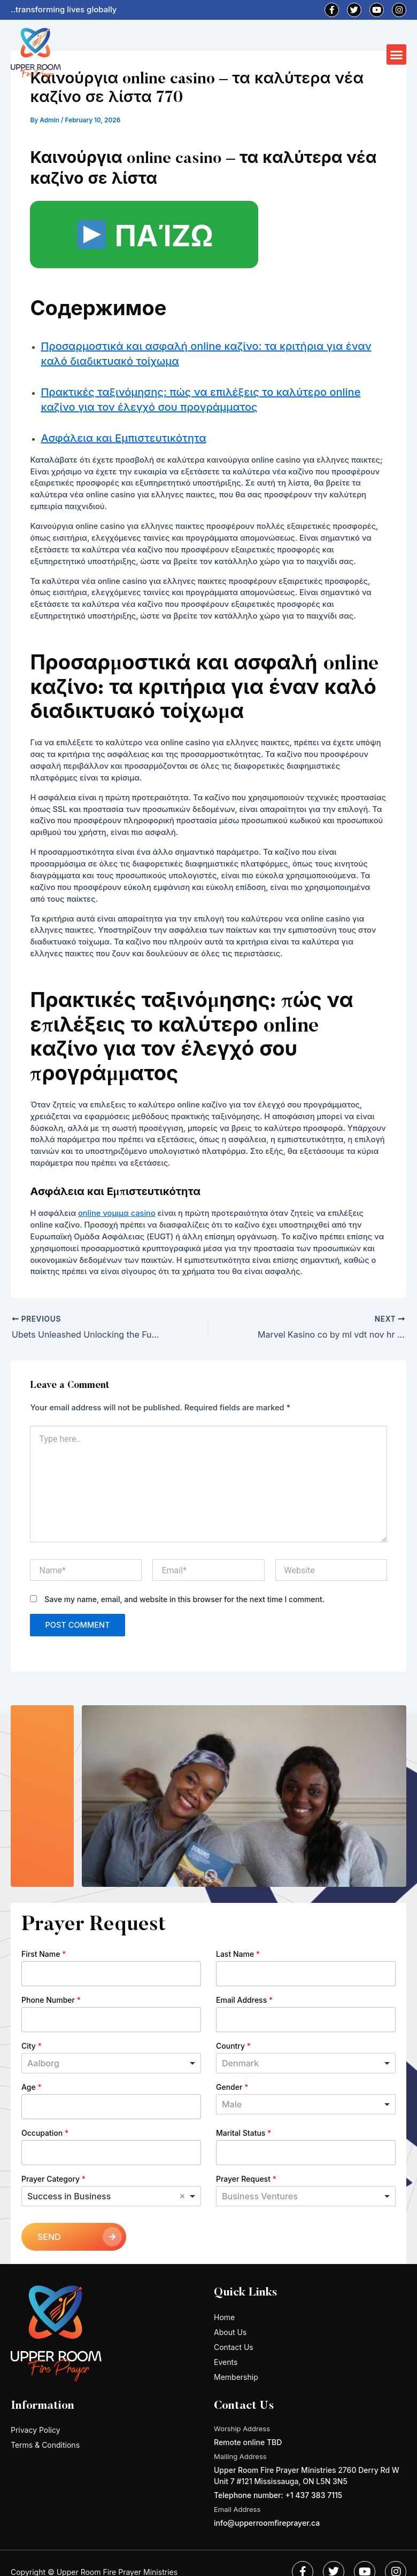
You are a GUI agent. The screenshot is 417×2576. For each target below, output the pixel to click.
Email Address (244, 1999)
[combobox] (111, 2063)
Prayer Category (53, 2178)
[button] (397, 54)
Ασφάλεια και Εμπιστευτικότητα (123, 438)
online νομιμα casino (117, 1213)
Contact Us (233, 2347)
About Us (230, 2332)
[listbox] (306, 2104)
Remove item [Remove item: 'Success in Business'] (182, 2196)
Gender (232, 2086)
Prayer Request (246, 2178)
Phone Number (51, 1999)
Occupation (44, 2132)
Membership (236, 2377)
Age (31, 2086)
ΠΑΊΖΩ (145, 235)
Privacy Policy (35, 2429)
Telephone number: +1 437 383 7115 (278, 2495)
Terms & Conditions (45, 2444)
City (31, 2045)
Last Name (238, 1953)
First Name (43, 1953)
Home (224, 2317)
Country (233, 2045)
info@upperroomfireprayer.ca (267, 2522)
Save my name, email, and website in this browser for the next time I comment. (184, 1599)
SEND (49, 2236)
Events (225, 2362)
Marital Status (243, 2132)
